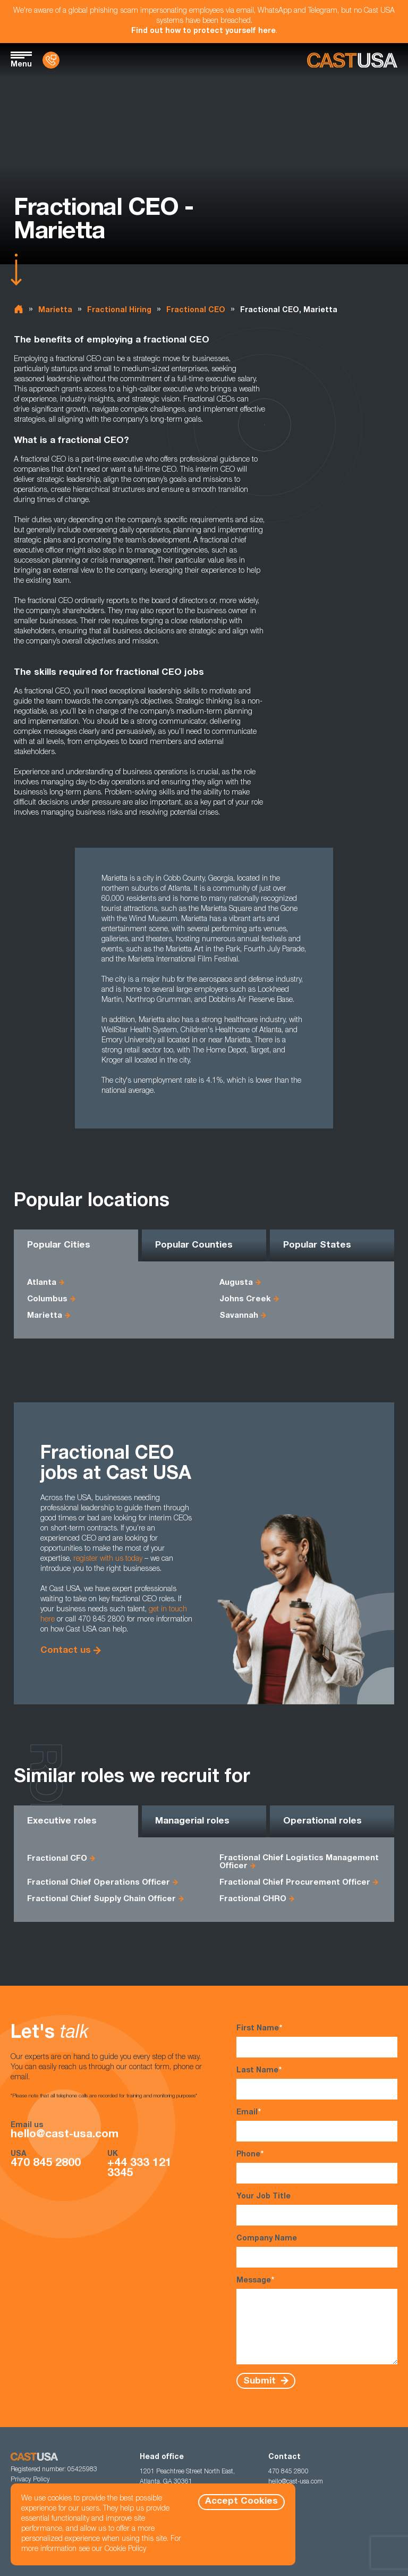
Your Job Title (316, 2209)
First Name (316, 2041)
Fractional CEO (195, 310)
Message (316, 2320)
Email (316, 2125)
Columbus (47, 1299)
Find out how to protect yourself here (203, 31)
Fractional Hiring (119, 310)
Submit (260, 2381)
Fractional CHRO (252, 1899)
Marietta (55, 310)
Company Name (316, 2251)
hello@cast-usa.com (64, 2135)
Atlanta (41, 1283)
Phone (316, 2167)
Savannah (238, 1316)
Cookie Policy (125, 2549)
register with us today (107, 1559)
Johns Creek (245, 1299)
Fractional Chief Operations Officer (98, 1883)
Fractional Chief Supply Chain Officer (101, 1899)
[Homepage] (352, 60)
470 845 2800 (46, 2164)
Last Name (316, 2083)
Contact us (65, 1650)
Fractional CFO (57, 1859)
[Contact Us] (51, 60)
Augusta (236, 1283)
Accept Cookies (241, 2501)
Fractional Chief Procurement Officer (294, 1883)
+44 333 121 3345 (139, 2169)
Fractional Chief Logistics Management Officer (299, 1862)
